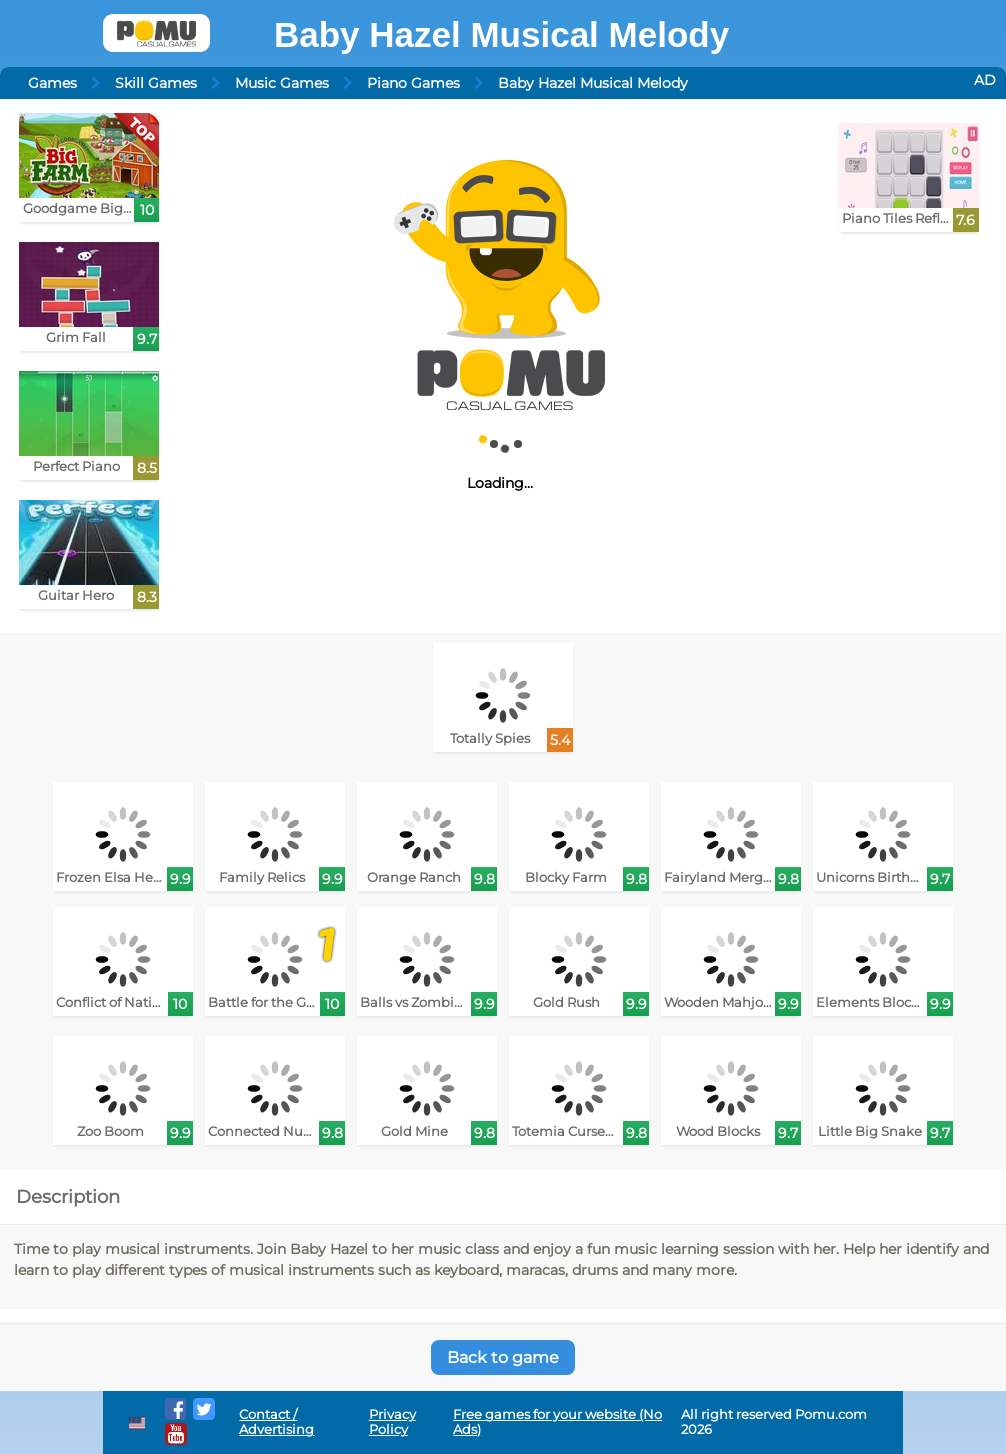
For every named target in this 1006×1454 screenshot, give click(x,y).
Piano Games (413, 83)
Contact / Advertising (276, 1422)
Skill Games (156, 83)
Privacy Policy (392, 1422)
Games (52, 83)
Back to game (503, 1357)
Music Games (282, 83)
